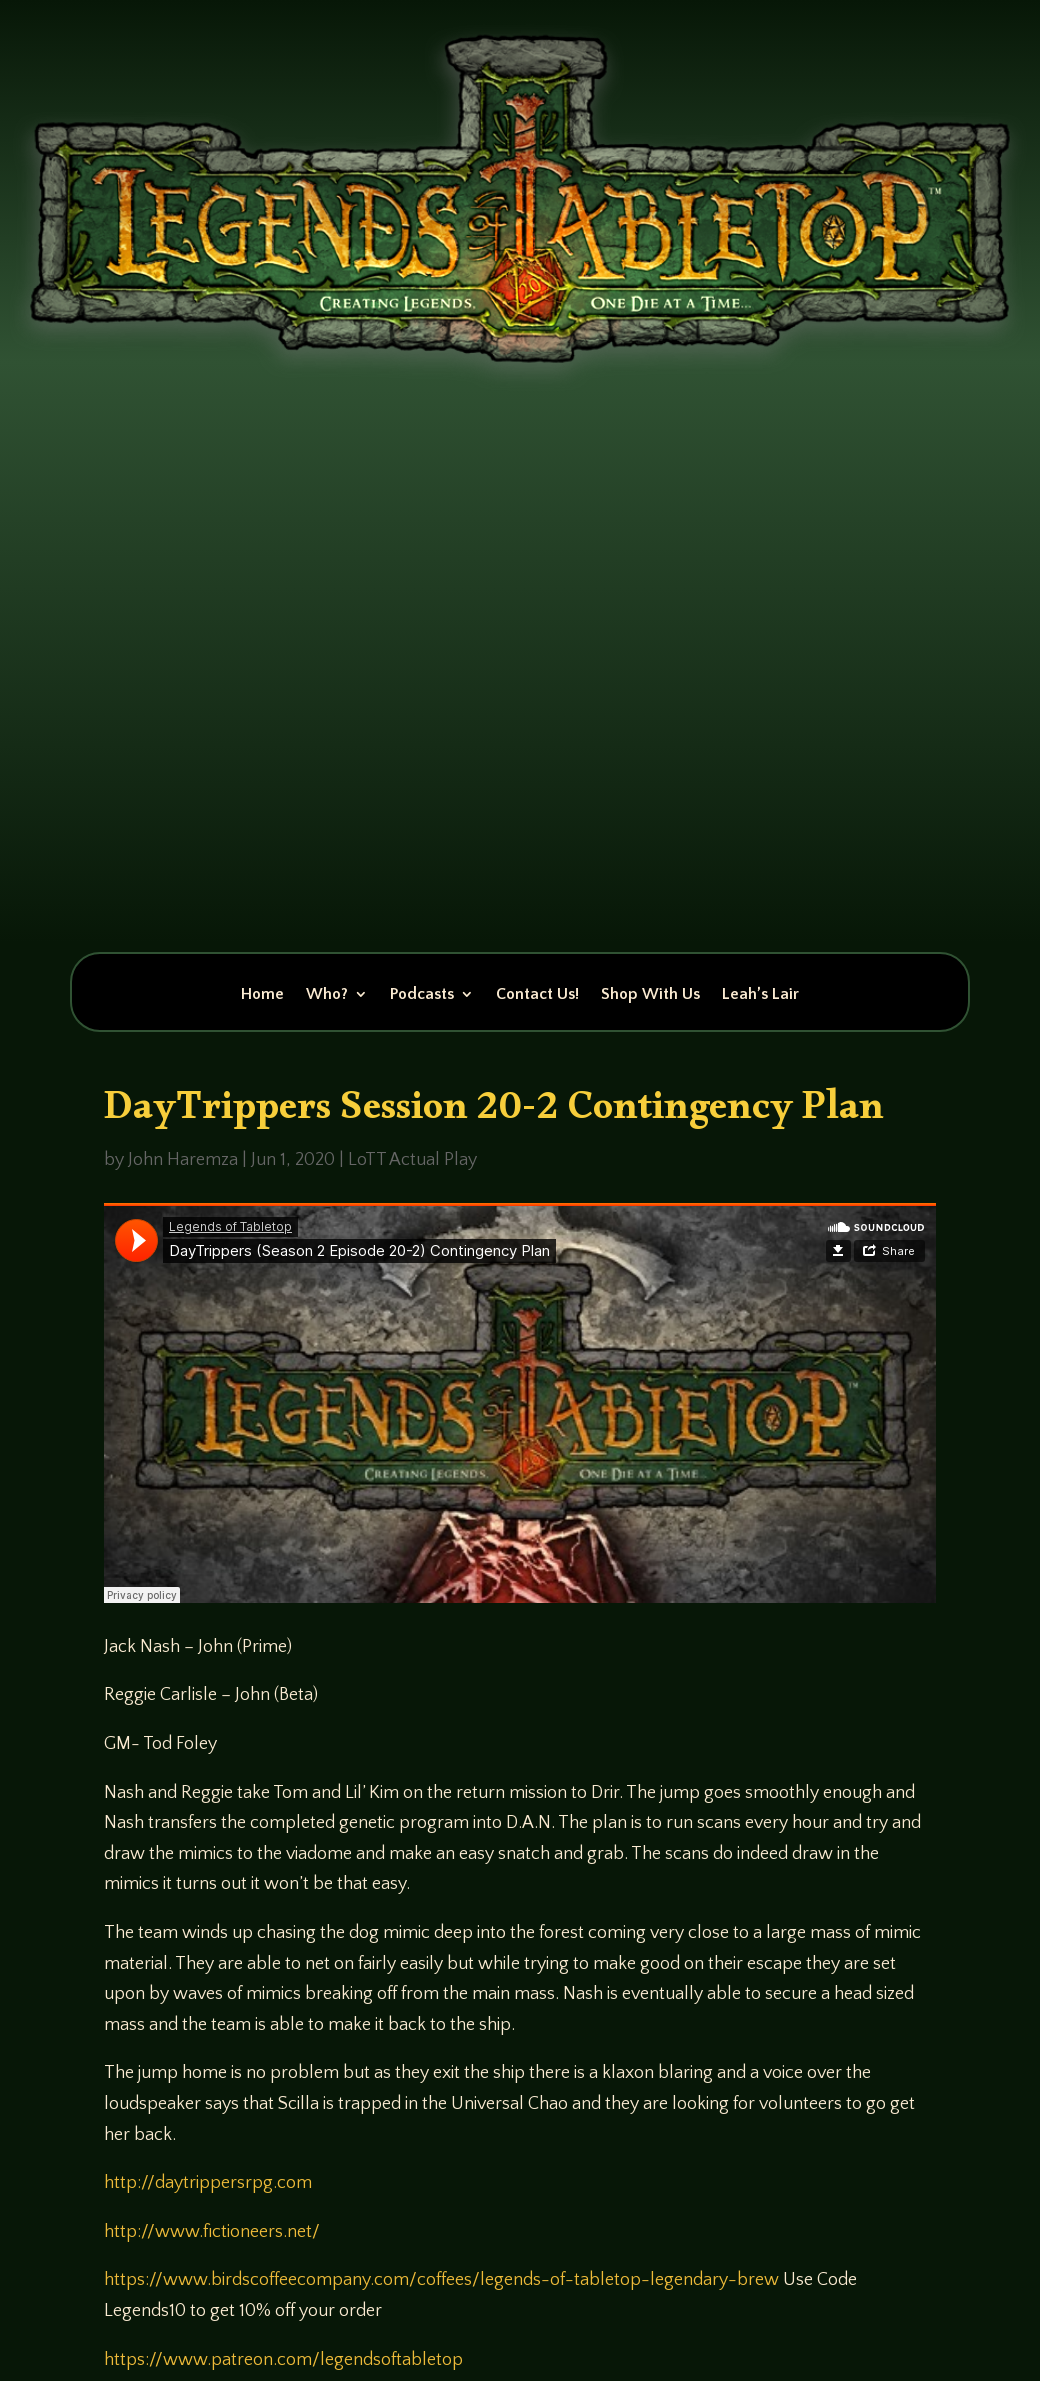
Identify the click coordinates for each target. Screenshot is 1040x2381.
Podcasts (422, 995)
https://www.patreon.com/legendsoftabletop (283, 2360)
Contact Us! (537, 995)
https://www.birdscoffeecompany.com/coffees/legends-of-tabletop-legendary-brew (441, 2280)
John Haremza (183, 1160)
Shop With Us (650, 995)
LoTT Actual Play (412, 1160)
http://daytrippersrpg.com (208, 2183)
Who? (327, 995)
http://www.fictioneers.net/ (212, 2232)
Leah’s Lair (760, 995)
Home (262, 995)
